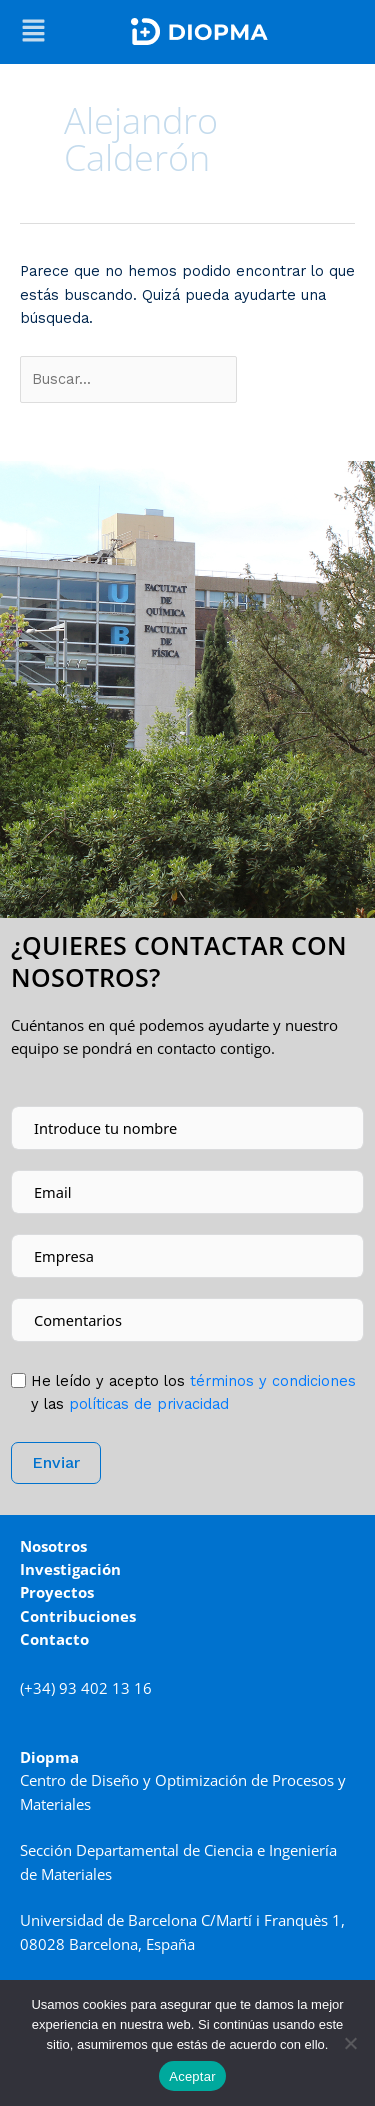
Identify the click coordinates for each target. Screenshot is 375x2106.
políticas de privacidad (149, 1404)
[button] (34, 32)
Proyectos (57, 1592)
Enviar (56, 1462)
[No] (350, 2043)
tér (270, 1381)
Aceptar (192, 2076)
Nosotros (53, 1546)
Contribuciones (78, 1616)
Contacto (54, 1639)
